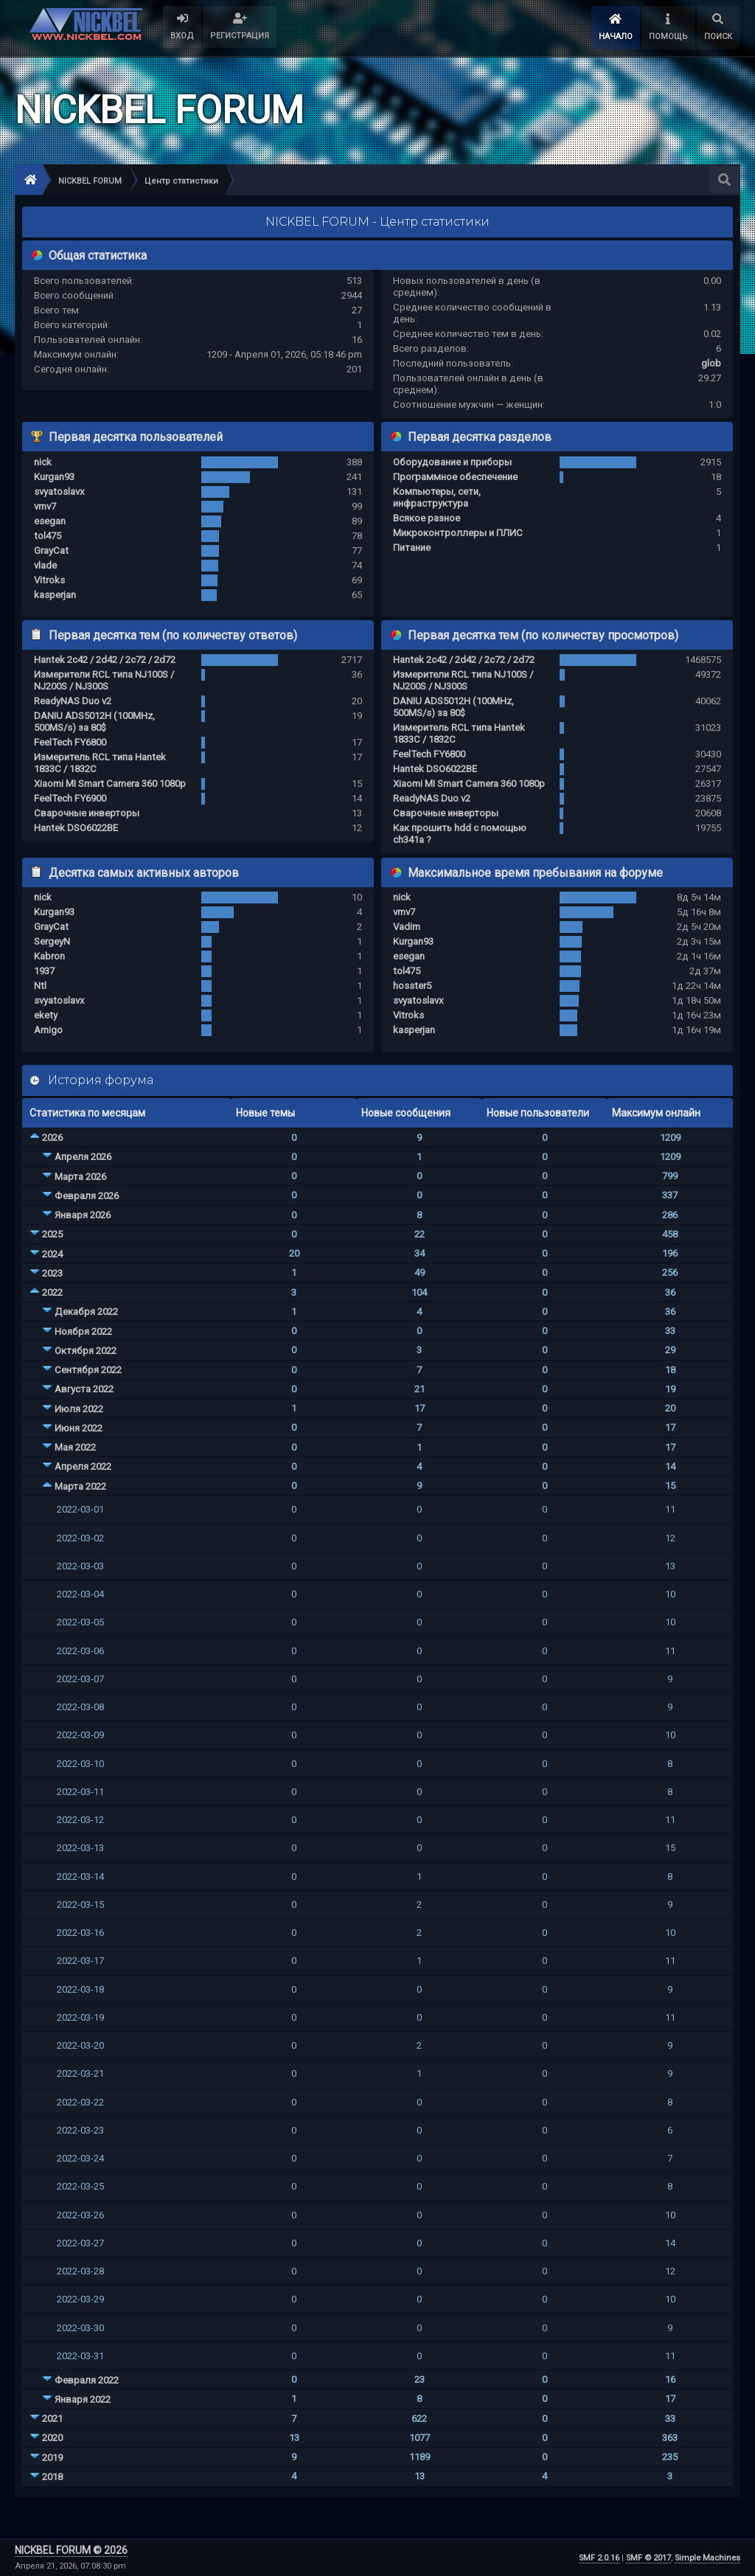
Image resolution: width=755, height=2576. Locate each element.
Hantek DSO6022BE (76, 827)
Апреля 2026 (83, 1156)
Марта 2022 (80, 1486)
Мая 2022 (75, 1447)
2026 (52, 1137)
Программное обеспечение (455, 476)
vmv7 (45, 506)
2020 (52, 2437)
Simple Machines (707, 2558)
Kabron (49, 956)
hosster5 (412, 985)
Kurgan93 (54, 476)
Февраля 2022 (87, 2380)
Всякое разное (426, 518)
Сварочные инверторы (86, 813)
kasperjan (55, 594)
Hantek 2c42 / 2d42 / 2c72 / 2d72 (104, 659)
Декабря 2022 (86, 1311)
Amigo (48, 1029)
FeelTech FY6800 (70, 742)
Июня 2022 (78, 1428)
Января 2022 (83, 2399)
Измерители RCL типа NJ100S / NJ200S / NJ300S (104, 680)
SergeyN (52, 941)
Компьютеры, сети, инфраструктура (437, 497)
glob (711, 363)
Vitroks (49, 580)
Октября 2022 (85, 1350)
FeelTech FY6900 (70, 798)
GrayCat (51, 550)
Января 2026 (83, 1215)
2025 (52, 1234)
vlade (45, 565)
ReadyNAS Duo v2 (72, 701)
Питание (412, 547)
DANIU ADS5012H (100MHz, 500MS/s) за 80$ (94, 721)
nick (43, 462)
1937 (44, 970)
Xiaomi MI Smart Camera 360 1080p (110, 783)
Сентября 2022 (88, 1369)
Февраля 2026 (87, 1195)
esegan (50, 521)
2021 (52, 2418)
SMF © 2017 (648, 2558)
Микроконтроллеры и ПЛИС (458, 532)
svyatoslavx (59, 491)
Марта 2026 (80, 1176)
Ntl (40, 985)
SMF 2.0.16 (599, 2558)
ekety (46, 1015)
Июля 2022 (79, 1408)
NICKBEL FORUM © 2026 (71, 2550)
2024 (52, 1254)
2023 (52, 1273)
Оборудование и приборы (452, 462)
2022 (52, 1292)
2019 (52, 2457)
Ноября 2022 (83, 1331)
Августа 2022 (84, 1389)
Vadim (406, 926)
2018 (52, 2476)
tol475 (47, 535)
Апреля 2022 (83, 1466)
